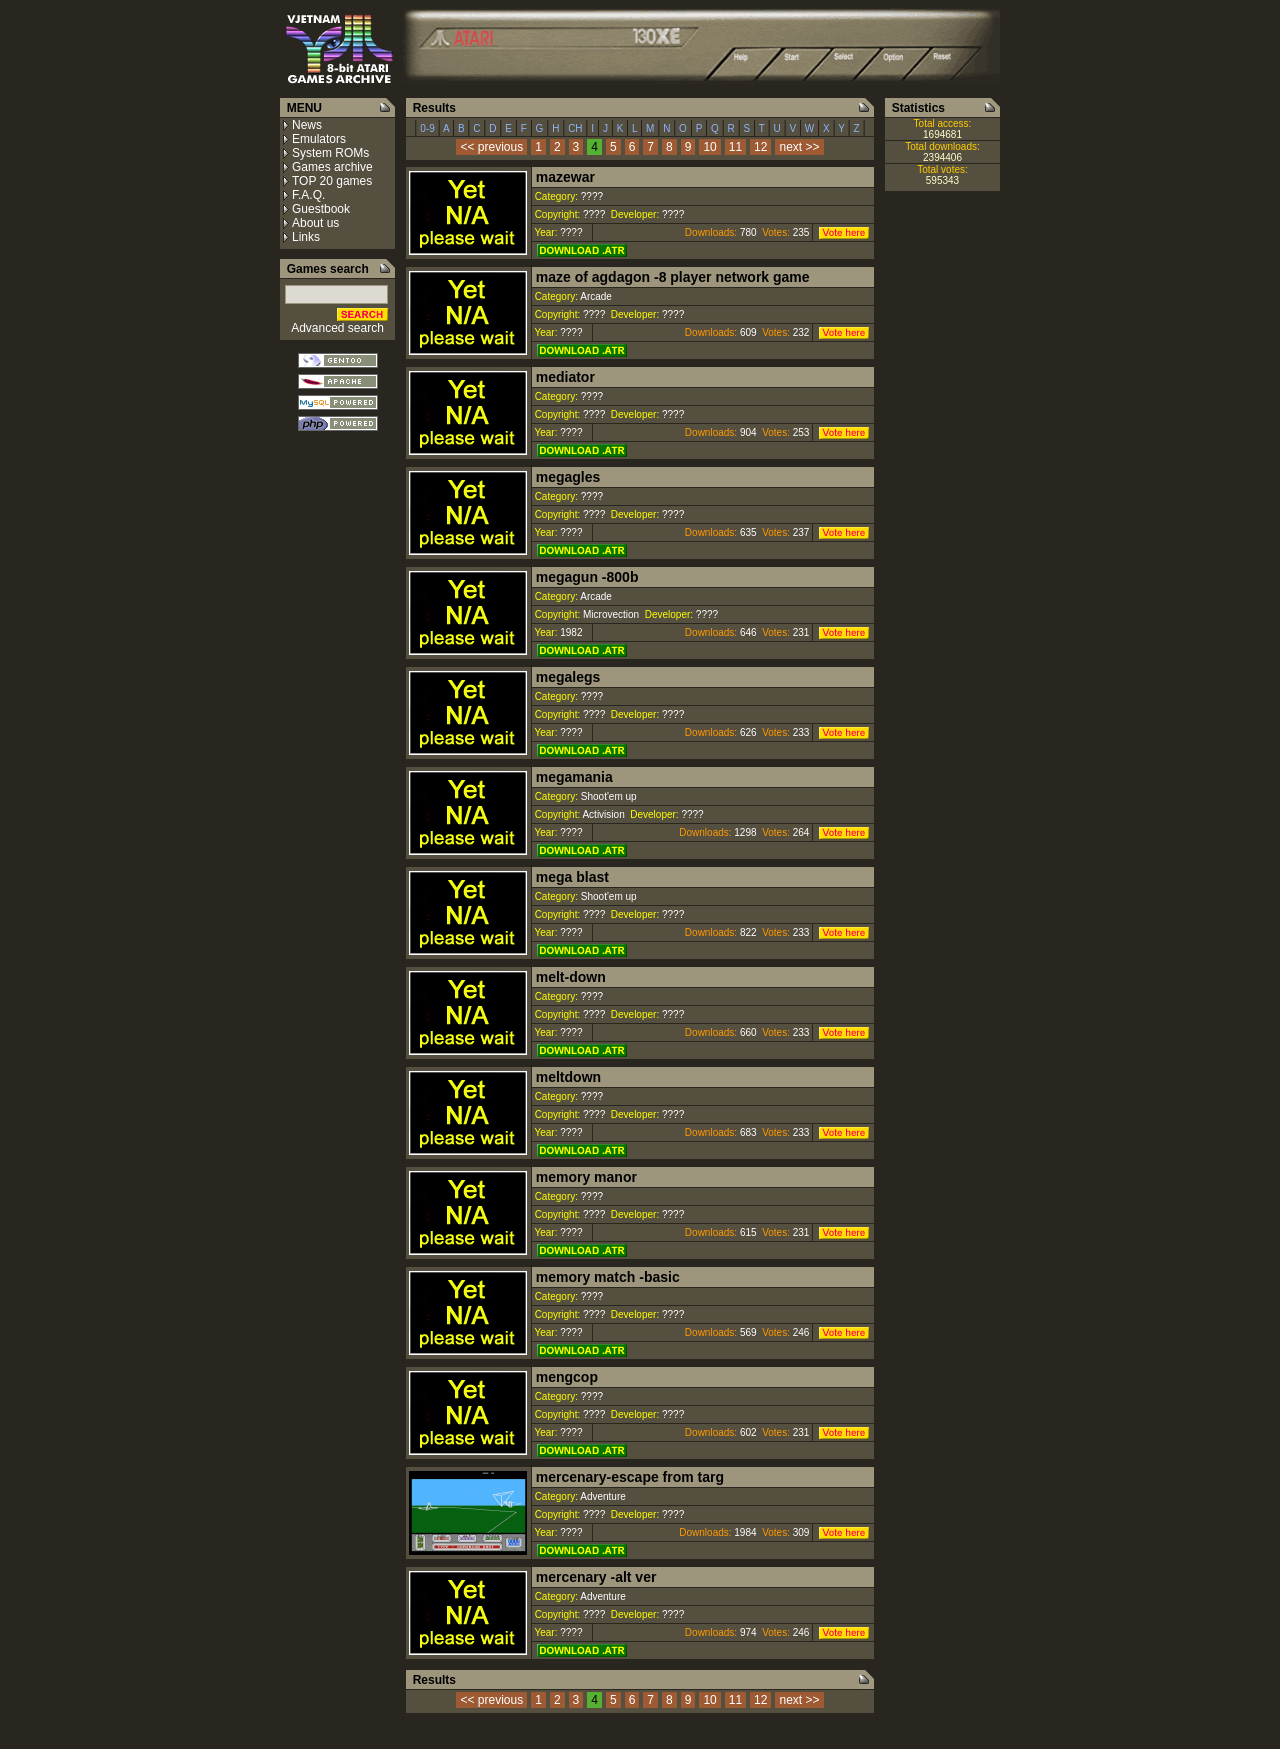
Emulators (319, 139)
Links (306, 237)
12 (760, 147)
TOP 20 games (332, 181)
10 (709, 147)
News (307, 125)
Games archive (332, 167)
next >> (799, 147)
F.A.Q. (308, 195)
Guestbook (321, 209)
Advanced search (337, 328)
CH (575, 128)
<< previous (491, 147)
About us (315, 223)
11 (735, 147)
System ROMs (330, 153)
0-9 (428, 128)
